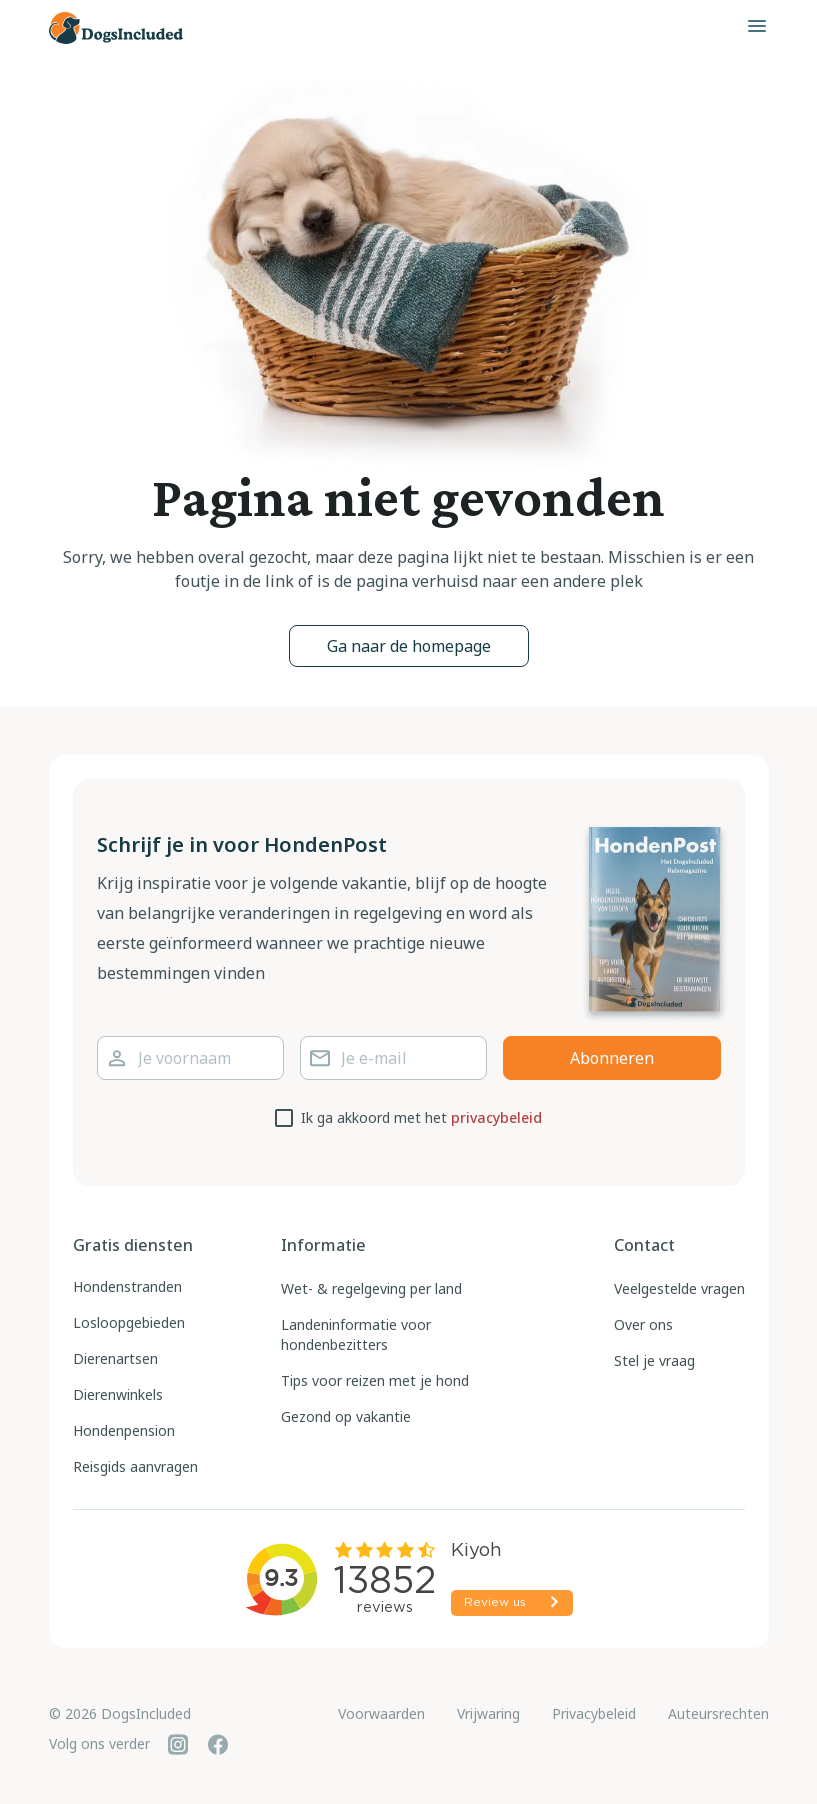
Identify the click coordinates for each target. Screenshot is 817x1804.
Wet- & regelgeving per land (371, 1288)
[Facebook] (218, 1744)
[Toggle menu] (757, 26)
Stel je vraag (654, 1360)
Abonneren (612, 1058)
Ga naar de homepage (409, 646)
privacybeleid (496, 1117)
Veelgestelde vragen (679, 1288)
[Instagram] (178, 1744)
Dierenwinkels (118, 1394)
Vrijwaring (488, 1713)
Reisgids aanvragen (135, 1466)
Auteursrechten (718, 1713)
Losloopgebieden (129, 1322)
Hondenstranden (127, 1286)
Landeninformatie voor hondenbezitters (356, 1334)
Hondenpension (124, 1430)
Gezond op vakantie (346, 1416)
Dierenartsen (115, 1358)
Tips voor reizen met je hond (375, 1380)
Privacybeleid (594, 1713)
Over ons (643, 1324)
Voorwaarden (381, 1713)
